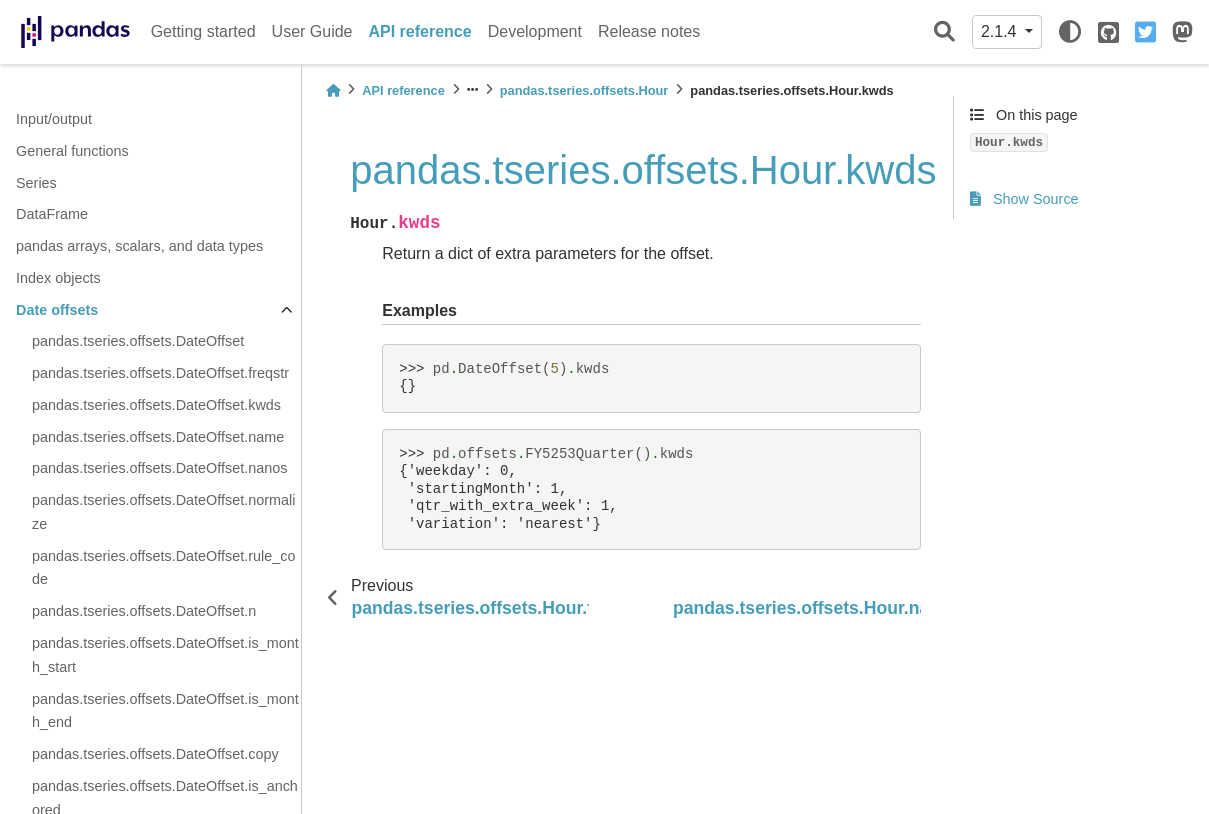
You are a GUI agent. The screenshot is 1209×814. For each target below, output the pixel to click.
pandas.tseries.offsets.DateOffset (138, 341)
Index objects (58, 278)
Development (535, 31)
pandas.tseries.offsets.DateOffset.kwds (156, 405)
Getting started (203, 31)
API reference (420, 31)
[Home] (333, 90)
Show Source (1024, 199)
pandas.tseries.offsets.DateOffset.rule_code (163, 568)
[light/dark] (1070, 32)
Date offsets (57, 310)
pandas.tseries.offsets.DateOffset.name (158, 437)
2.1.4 (1001, 31)
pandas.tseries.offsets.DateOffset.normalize (163, 512)
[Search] (944, 32)
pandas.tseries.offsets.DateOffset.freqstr (160, 373)
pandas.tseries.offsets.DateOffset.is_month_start (165, 655)
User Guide (312, 31)
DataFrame (52, 214)
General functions (72, 151)
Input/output (54, 119)
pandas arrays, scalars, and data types (139, 246)
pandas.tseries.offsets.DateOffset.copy (155, 754)
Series (36, 183)
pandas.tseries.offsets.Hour (584, 90)
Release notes (649, 31)
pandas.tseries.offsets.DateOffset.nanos (159, 468)
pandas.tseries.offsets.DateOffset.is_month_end (165, 711)
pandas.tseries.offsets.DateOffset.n (144, 611)
